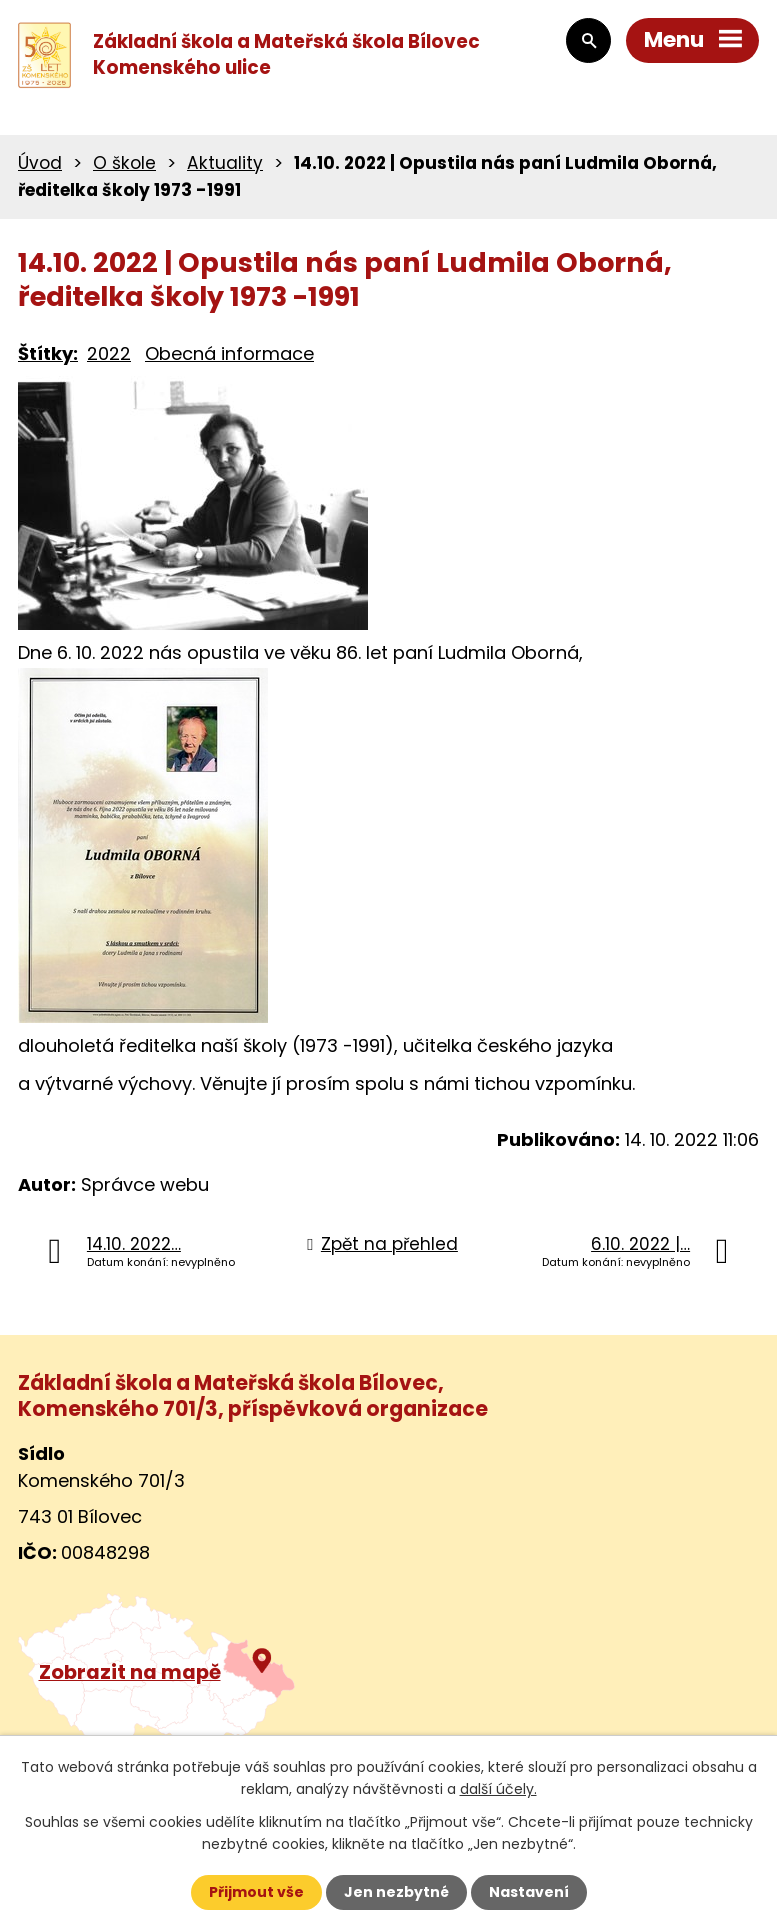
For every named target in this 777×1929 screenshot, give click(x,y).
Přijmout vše (256, 1892)
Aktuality (225, 163)
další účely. (498, 1789)
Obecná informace (229, 353)
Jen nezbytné (396, 1892)
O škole (124, 163)
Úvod (40, 163)
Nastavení (529, 1892)
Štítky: (48, 353)
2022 (109, 353)
